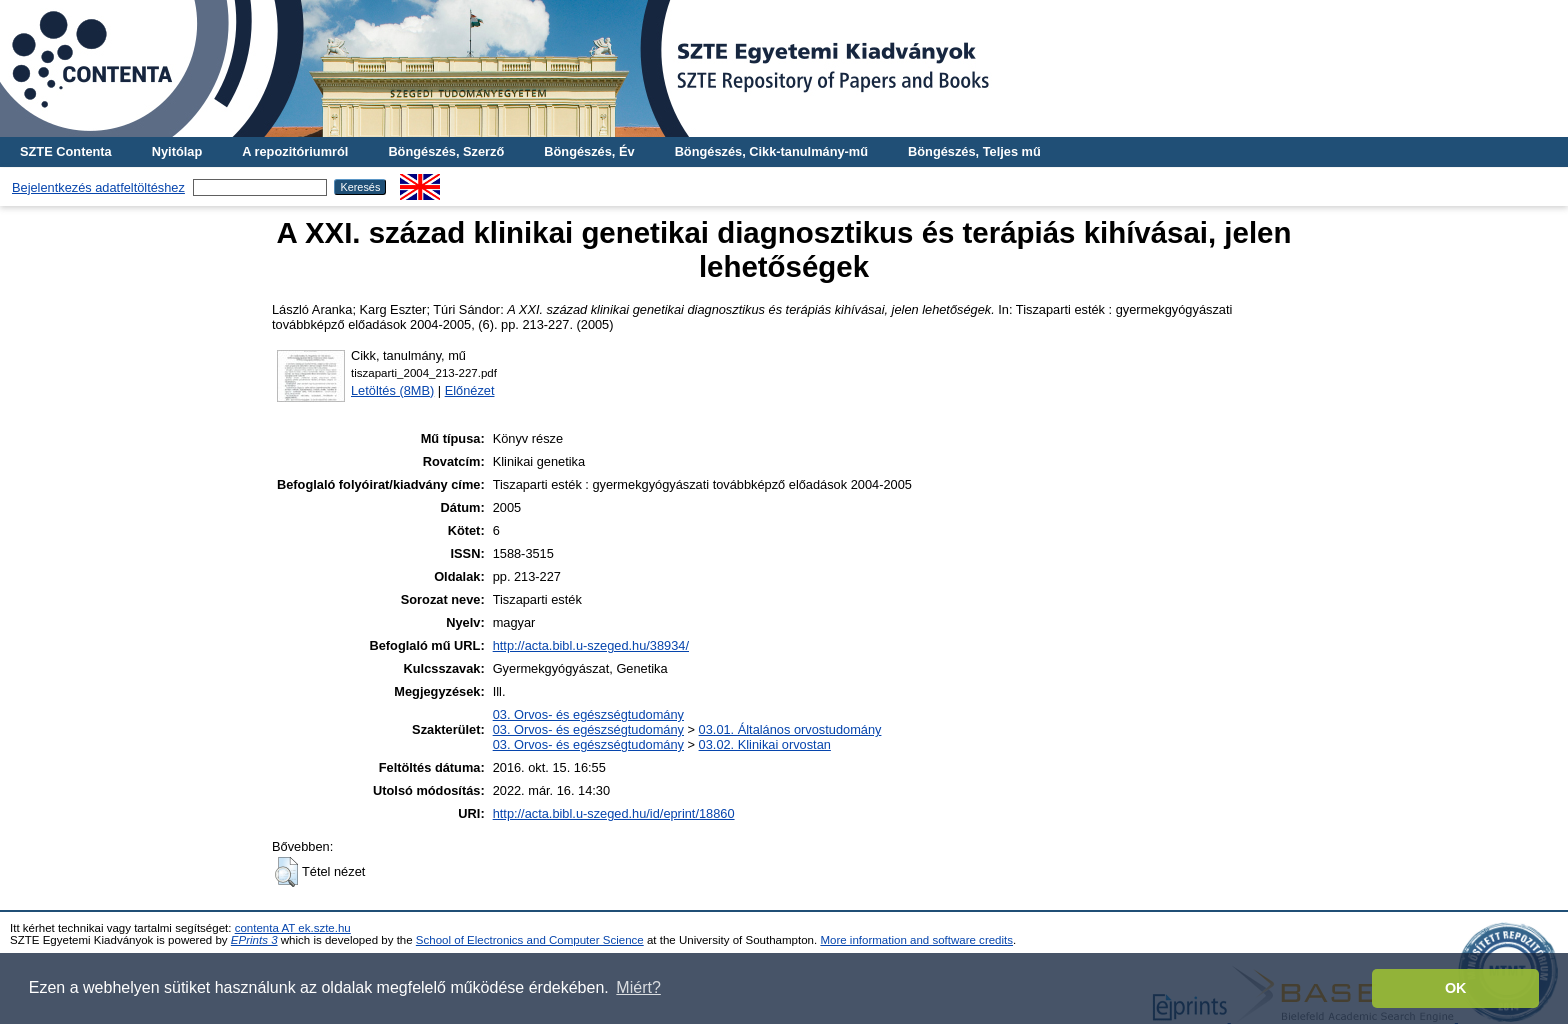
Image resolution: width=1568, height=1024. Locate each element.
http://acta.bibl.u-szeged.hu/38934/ (591, 645)
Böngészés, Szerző (446, 151)
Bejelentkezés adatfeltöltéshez (98, 187)
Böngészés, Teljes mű (974, 151)
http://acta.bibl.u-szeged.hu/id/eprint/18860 (614, 813)
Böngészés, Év (589, 151)
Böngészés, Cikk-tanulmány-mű (771, 151)
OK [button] (1456, 988)
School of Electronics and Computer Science (530, 940)
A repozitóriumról (295, 151)
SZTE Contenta (66, 151)
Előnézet (470, 390)
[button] (286, 872)
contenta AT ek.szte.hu (293, 928)
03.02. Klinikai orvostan (765, 744)
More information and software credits (916, 940)
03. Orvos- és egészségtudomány (588, 714)
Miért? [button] (638, 987)
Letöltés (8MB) (392, 390)
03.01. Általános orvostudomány (790, 729)
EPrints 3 (254, 940)
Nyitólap (177, 151)
